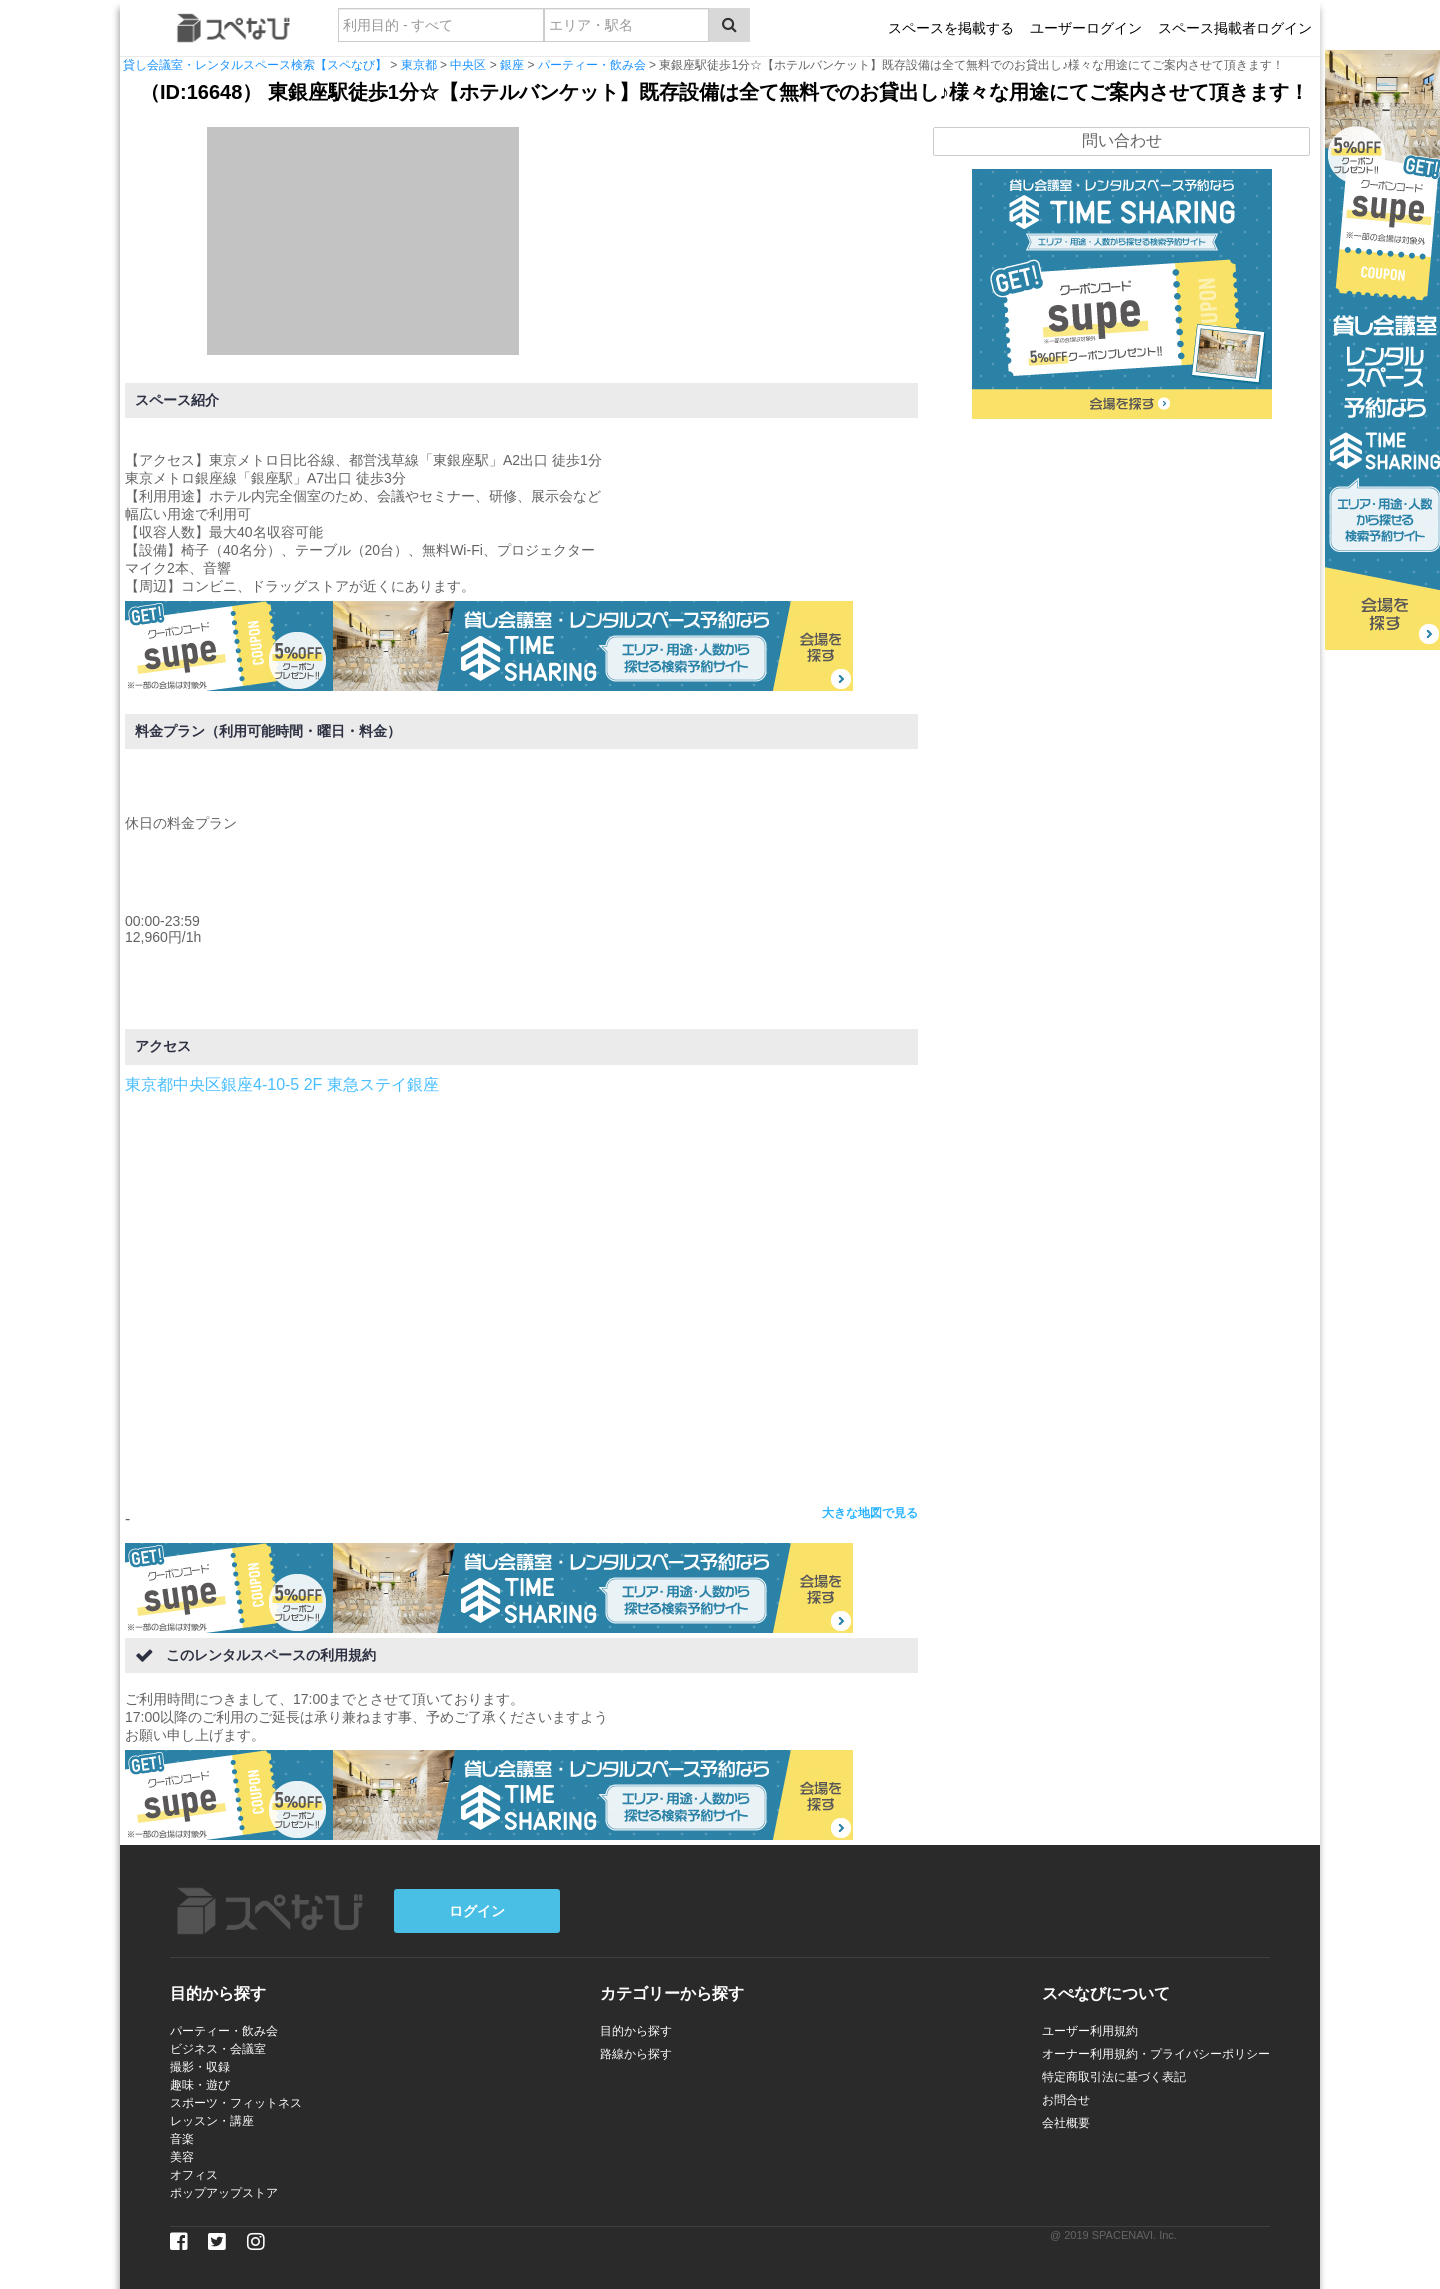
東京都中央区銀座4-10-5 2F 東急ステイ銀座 (282, 1084)
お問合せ (1066, 2100)
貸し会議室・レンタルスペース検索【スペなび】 (255, 65)
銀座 (512, 65)
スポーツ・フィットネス (236, 2103)
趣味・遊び (200, 2085)
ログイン (477, 1911)
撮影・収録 (200, 2067)
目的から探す (636, 2031)
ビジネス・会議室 (218, 2049)
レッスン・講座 (212, 2121)
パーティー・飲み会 (592, 65)
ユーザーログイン (1086, 28)
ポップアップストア (224, 2193)
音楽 (182, 2139)
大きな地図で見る (870, 1513)
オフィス (194, 2175)
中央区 (468, 65)
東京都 (419, 65)
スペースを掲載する (951, 28)
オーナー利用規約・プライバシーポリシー (1156, 2054)
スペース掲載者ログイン (1235, 28)
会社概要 (1066, 2123)
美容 (182, 2157)
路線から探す (636, 2054)
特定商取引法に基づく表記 (1114, 2077)
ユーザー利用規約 (1090, 2031)
